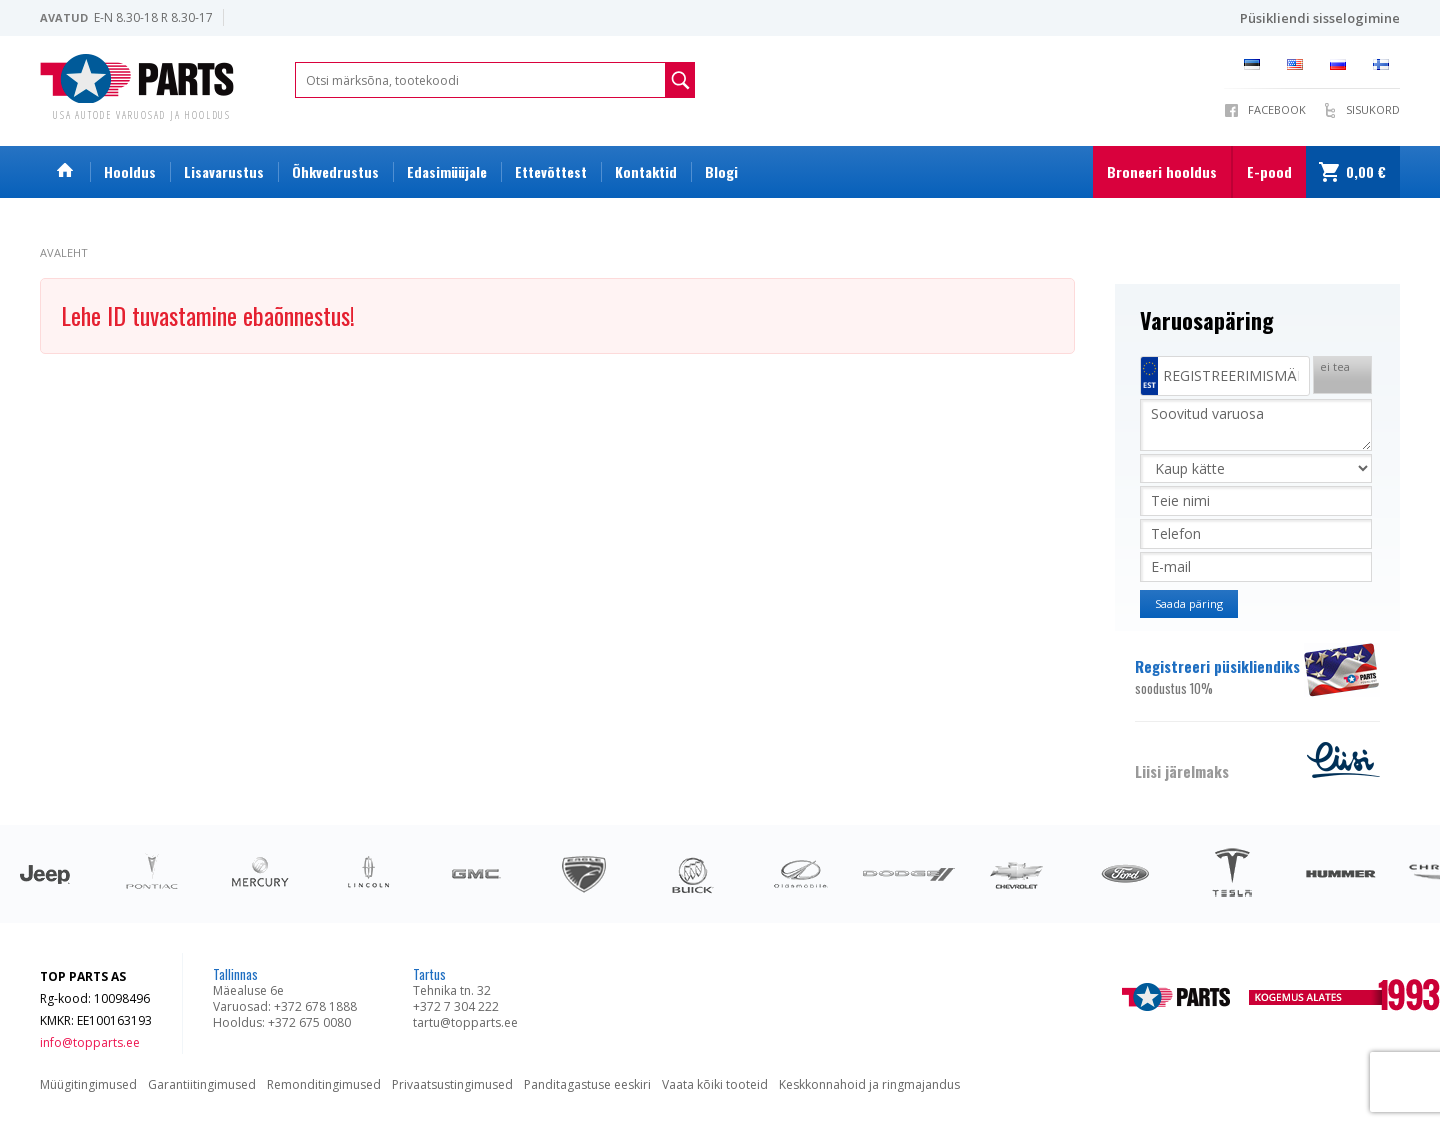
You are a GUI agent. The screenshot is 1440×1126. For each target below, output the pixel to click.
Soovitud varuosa (1256, 425)
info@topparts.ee (90, 1042)
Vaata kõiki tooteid (715, 1084)
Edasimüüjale (447, 171)
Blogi (721, 171)
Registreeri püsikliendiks (1217, 677)
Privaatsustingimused (452, 1084)
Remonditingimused (324, 1084)
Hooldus (130, 171)
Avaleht (64, 252)
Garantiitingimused (202, 1084)
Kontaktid (646, 171)
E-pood (1269, 171)
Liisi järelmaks (1182, 771)
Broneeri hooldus (1162, 171)
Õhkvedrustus (335, 171)
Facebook (1277, 109)
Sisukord (1373, 109)
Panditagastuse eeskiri (587, 1084)
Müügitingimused (88, 1084)
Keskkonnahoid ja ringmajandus (869, 1084)
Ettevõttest (551, 171)
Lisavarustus (224, 171)
